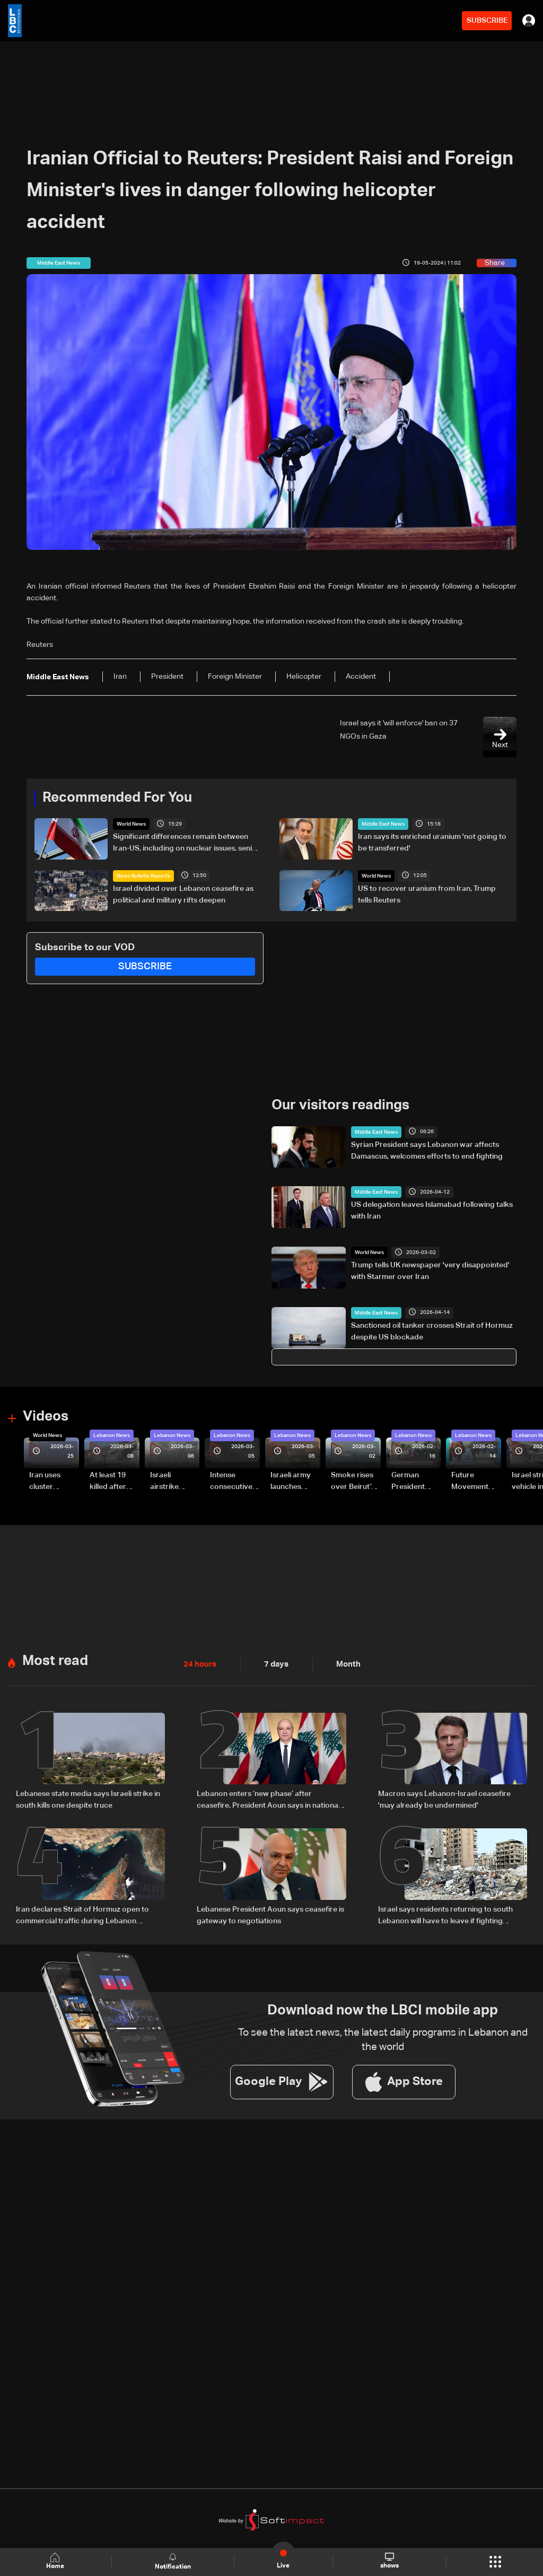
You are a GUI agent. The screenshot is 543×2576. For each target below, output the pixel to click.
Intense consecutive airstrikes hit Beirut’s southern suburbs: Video (231, 1481)
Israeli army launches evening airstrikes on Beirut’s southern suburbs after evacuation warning (294, 1481)
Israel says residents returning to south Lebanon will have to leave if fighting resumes (445, 1914)
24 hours (198, 1663)
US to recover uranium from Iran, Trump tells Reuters (427, 894)
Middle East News (383, 824)
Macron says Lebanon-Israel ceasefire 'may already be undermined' (444, 1798)
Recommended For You (117, 798)
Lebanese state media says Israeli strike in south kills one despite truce (88, 1798)
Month (344, 1663)
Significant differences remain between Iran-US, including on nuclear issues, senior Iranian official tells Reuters (186, 843)
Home (56, 2561)
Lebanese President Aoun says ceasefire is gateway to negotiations (270, 1913)
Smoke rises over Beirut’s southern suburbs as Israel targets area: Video (354, 1481)
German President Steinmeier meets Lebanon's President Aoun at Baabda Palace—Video (409, 1481)
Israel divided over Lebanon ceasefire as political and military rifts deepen (183, 894)
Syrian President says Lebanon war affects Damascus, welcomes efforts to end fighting (427, 1150)
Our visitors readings (340, 1105)
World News (131, 824)
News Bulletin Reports (143, 875)
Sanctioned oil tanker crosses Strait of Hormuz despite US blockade (432, 1330)
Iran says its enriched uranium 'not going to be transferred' (432, 842)
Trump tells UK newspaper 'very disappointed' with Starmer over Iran (430, 1270)
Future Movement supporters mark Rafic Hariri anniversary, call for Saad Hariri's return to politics (475, 1481)
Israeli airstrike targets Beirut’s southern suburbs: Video (165, 1481)
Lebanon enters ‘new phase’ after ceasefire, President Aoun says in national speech (268, 1799)
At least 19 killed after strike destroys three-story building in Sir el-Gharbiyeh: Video (113, 1481)
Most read (55, 1660)
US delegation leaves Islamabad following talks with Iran (432, 1210)
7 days (273, 1663)
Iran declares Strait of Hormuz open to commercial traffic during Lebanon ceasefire (82, 1914)
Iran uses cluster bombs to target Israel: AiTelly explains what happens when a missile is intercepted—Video (53, 1481)
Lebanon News (111, 1435)
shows (389, 2561)
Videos (45, 1417)
